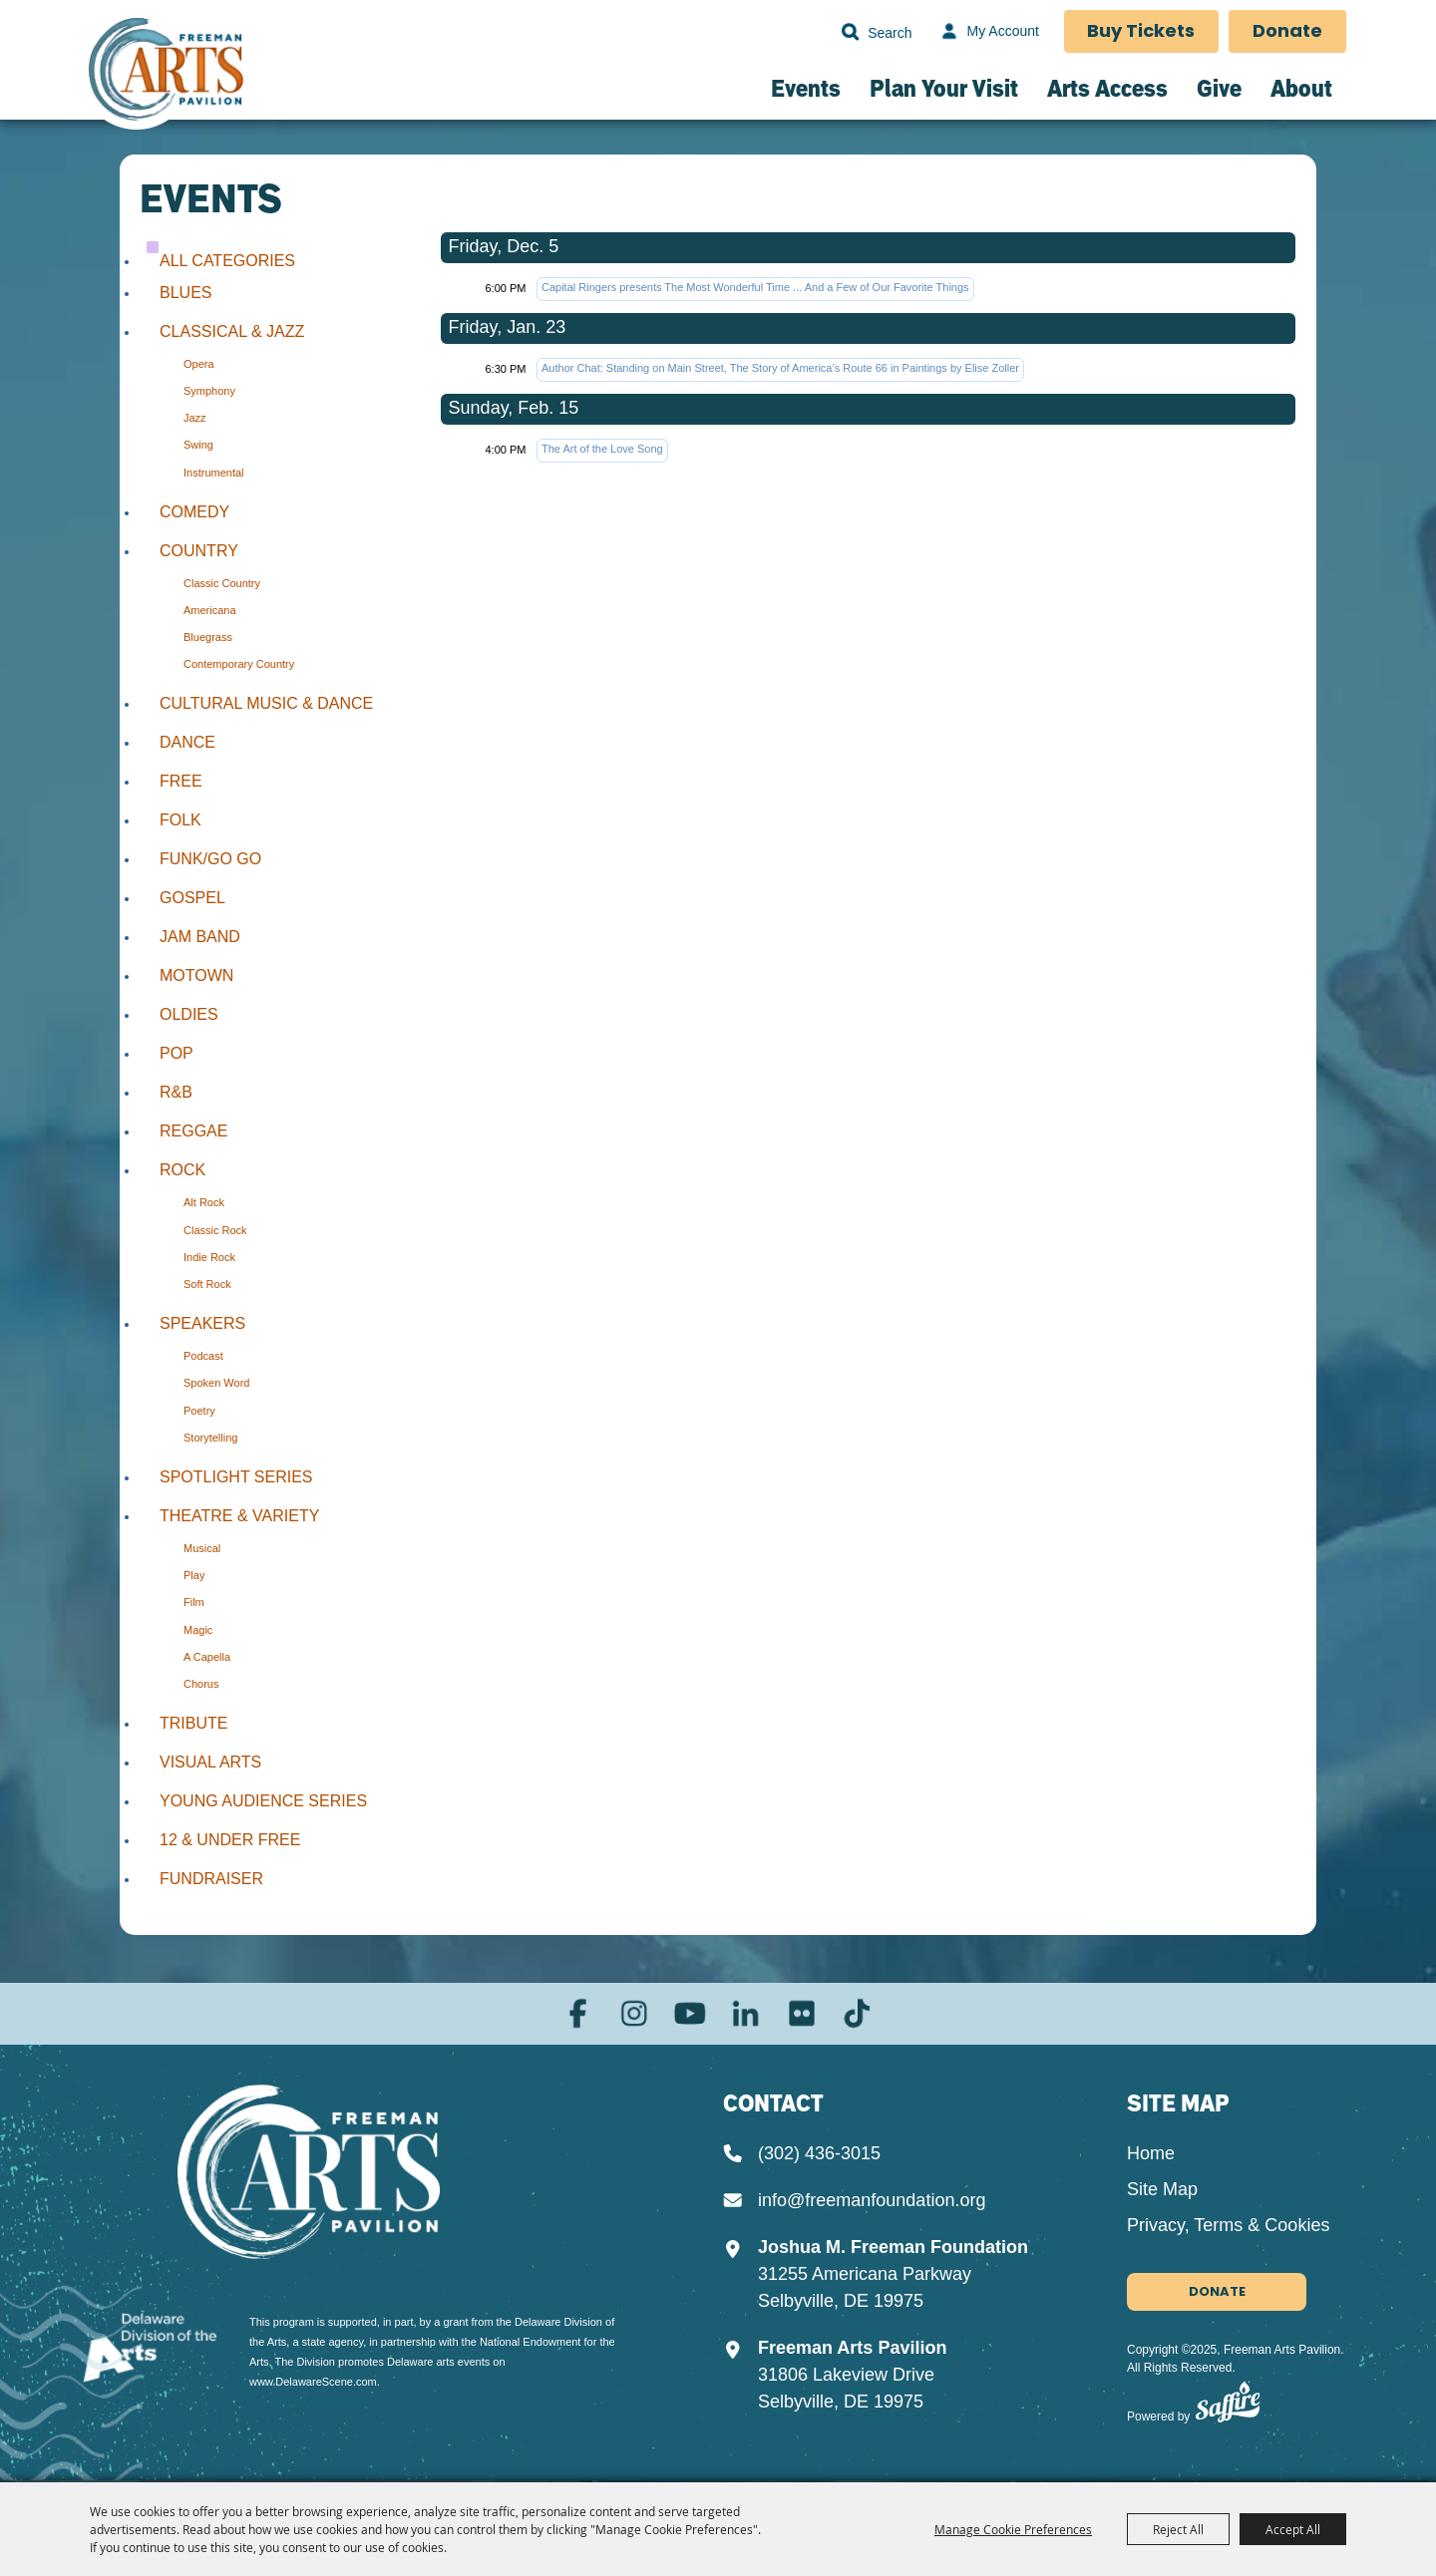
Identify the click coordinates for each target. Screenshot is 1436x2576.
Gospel (192, 897)
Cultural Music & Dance (266, 703)
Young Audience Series (263, 1800)
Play (193, 1575)
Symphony (209, 391)
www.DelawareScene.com (313, 2378)
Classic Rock (215, 1230)
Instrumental (213, 473)
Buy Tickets (1141, 32)
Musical (201, 1548)
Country (199, 550)
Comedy (194, 511)
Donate (1287, 32)
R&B (176, 1092)
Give (1219, 88)
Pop (176, 1053)
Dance (187, 742)
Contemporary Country (238, 664)
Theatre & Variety (239, 1515)
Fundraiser (211, 1878)
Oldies (189, 1014)
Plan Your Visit (944, 88)
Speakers (202, 1323)
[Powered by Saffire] (1227, 2407)
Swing (198, 445)
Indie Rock (209, 1257)
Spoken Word (216, 1383)
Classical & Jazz (232, 331)
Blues (185, 292)
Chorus (200, 1684)
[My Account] (987, 32)
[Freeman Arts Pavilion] (167, 76)
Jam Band (200, 936)
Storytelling (210, 1438)
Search (849, 32)
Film (193, 1602)
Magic (197, 1630)
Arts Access (1107, 88)
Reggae (193, 1131)
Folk (180, 819)
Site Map (1162, 2190)
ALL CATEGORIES (227, 260)
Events (806, 88)
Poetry (199, 1411)
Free (181, 781)
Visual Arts (210, 1762)
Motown (196, 975)
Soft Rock (207, 1284)
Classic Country (221, 583)
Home (1151, 2154)
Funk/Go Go (210, 858)
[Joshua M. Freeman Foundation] (321, 2173)
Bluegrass (207, 637)
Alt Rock (203, 1202)
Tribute (193, 1723)
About (1301, 88)
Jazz (194, 418)
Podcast (203, 1356)
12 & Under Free (230, 1839)
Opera (198, 364)
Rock (182, 1169)
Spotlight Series (236, 1476)
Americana (209, 610)
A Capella (206, 1657)
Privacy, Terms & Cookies (1228, 2226)
